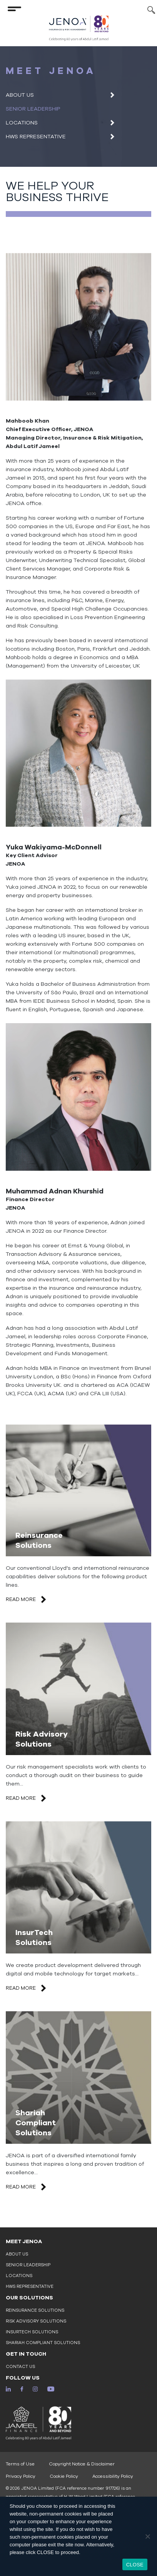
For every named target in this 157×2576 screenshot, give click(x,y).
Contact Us (20, 2367)
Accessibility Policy (112, 2476)
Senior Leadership (33, 108)
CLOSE (135, 2565)
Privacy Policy (20, 2476)
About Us (20, 95)
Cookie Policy (64, 2476)
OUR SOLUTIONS (29, 2297)
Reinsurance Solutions (35, 2310)
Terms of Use (20, 2464)
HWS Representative (36, 136)
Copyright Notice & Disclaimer (82, 2464)
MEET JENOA (24, 2241)
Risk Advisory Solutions (36, 2321)
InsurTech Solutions (32, 2332)
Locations (22, 122)
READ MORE (26, 1599)
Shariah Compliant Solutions (43, 2343)
